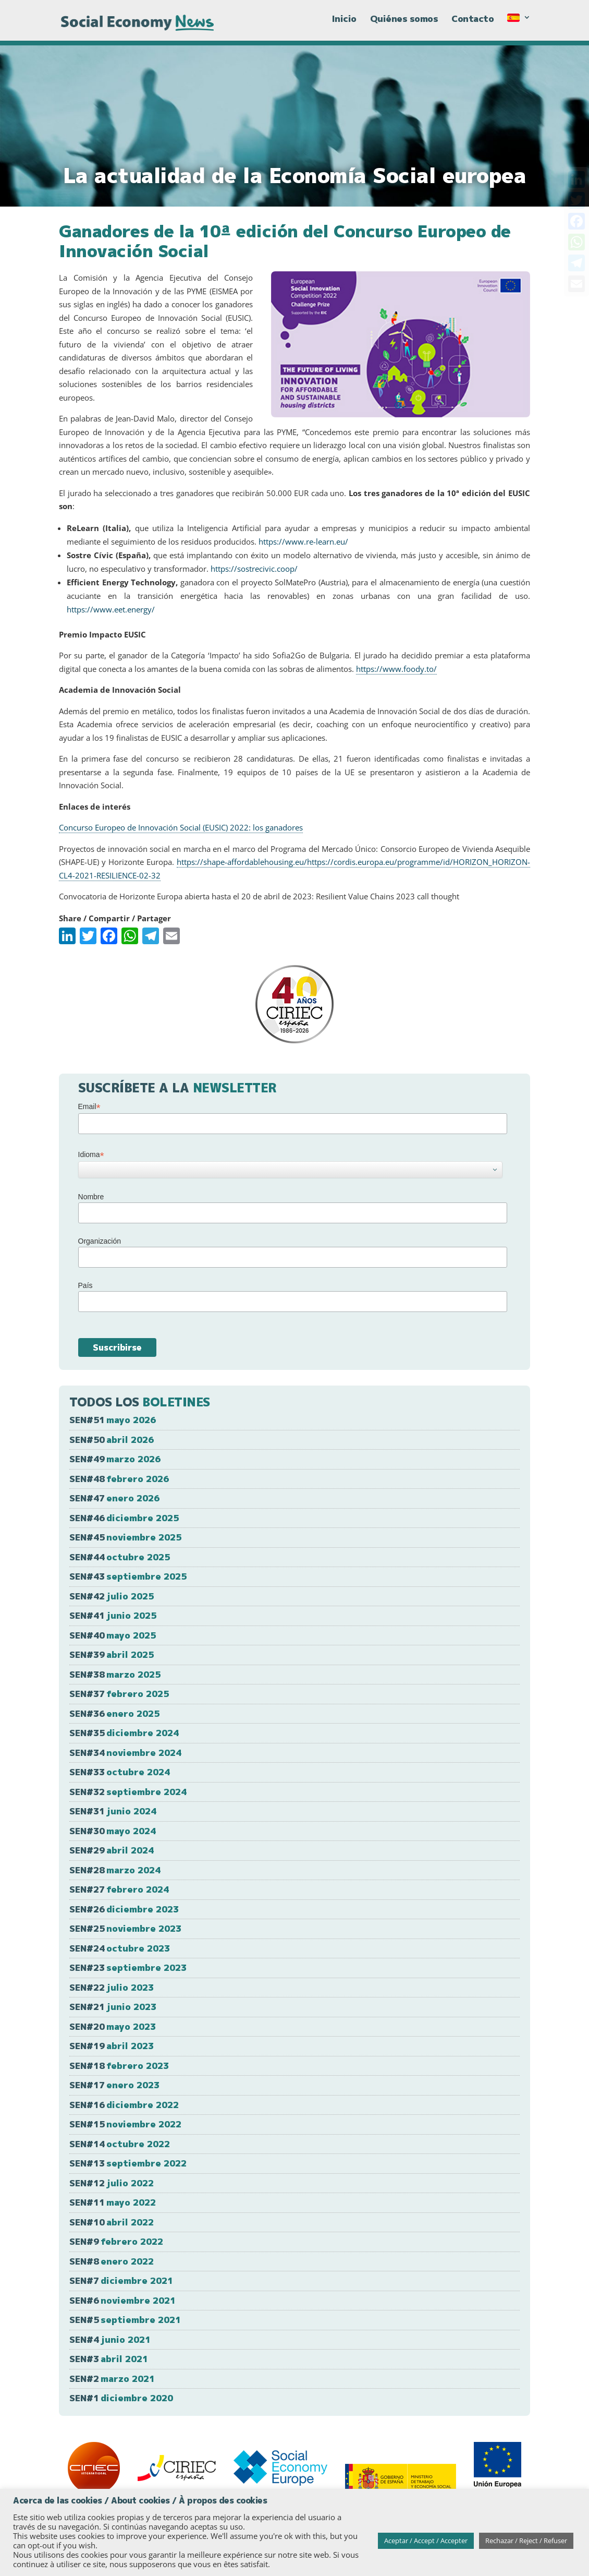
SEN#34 (125, 1753)
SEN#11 (112, 2202)
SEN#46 (124, 1518)
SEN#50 (111, 1440)
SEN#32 (128, 1792)
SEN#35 (124, 1733)
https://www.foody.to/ (396, 669)
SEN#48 (119, 1479)
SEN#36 (114, 1713)
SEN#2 (112, 2379)
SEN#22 (111, 1987)
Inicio (344, 24)
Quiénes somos (404, 24)
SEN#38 (115, 1674)
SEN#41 (112, 1615)
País (85, 1285)
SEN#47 (114, 1498)
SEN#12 (111, 2183)
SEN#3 (108, 2359)
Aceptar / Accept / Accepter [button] (426, 2540)
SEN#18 (119, 2066)
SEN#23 (128, 1967)
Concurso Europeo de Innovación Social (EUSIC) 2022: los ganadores (181, 827)
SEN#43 (128, 1576)
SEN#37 (119, 1694)
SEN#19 (111, 2046)
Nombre (91, 1197)
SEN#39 (111, 1654)
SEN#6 (122, 2300)
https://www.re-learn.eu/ (303, 541)
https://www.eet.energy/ (111, 609)
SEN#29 (111, 1850)
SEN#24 (119, 1948)
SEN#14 (119, 2144)
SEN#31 (112, 1811)
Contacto (472, 24)
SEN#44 (119, 1557)
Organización (99, 1241)
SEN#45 (125, 1537)
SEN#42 (111, 1596)
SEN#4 (110, 2339)
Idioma (91, 1155)
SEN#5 (125, 2320)
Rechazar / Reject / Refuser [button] (526, 2540)
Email (89, 1107)
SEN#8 (111, 2261)
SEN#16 (124, 2105)
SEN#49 (115, 1459)
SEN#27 (119, 1889)
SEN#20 (112, 2026)
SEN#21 (112, 2007)
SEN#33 (119, 1772)
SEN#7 (121, 2280)
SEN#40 (112, 1635)
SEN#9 (116, 2241)
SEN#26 (124, 1909)
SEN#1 (121, 2398)
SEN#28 (115, 1870)
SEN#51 (112, 1420)
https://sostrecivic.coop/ (254, 568)
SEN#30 (112, 1831)
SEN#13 (128, 2163)
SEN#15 (125, 2124)
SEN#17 (114, 2085)
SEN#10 (111, 2222)
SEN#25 (125, 1928)
